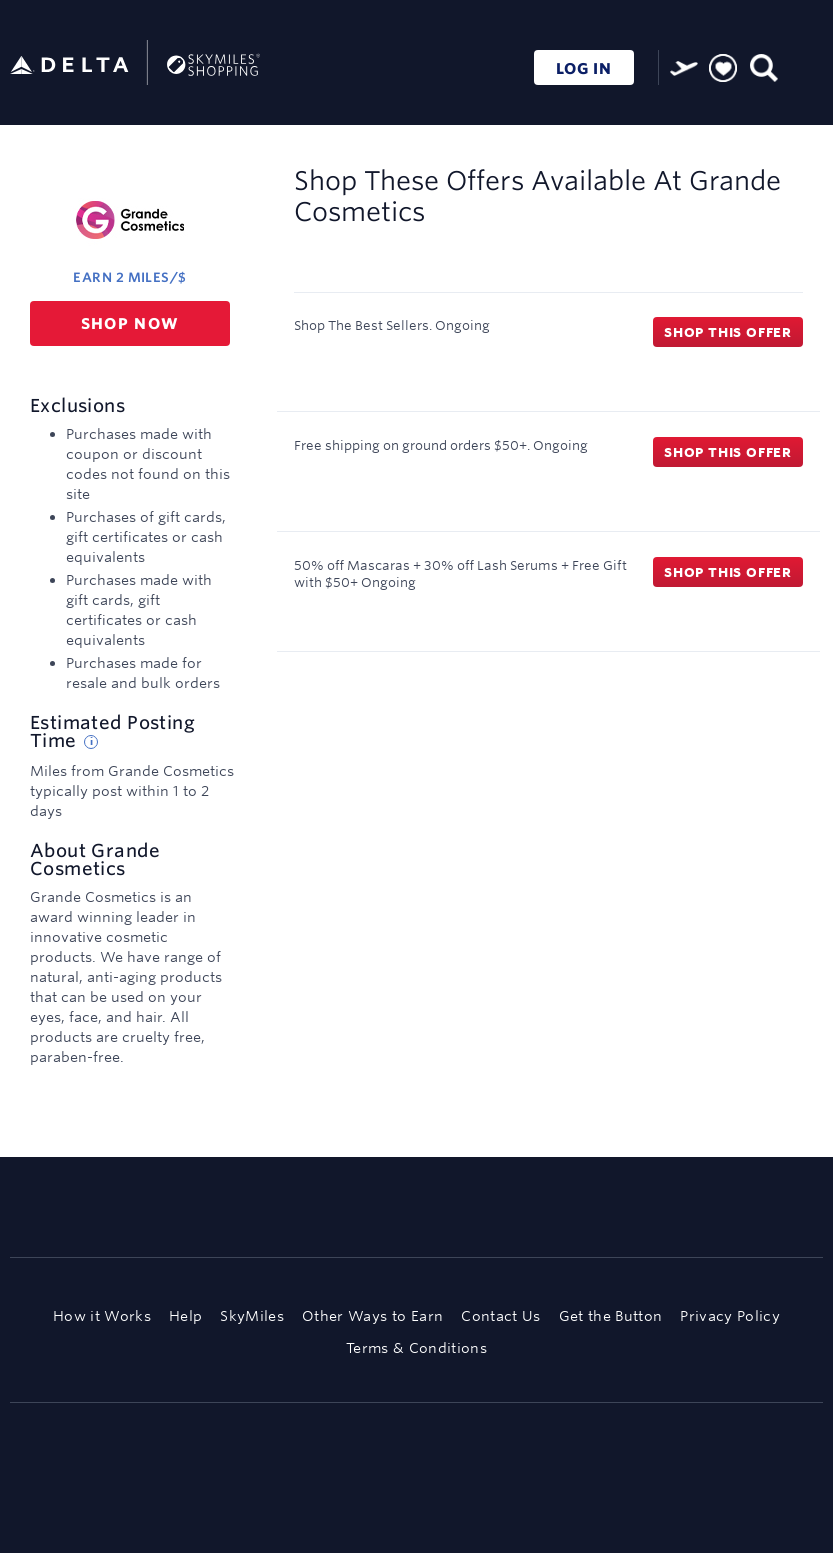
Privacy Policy (730, 1316)
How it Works (102, 1316)
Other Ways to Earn (372, 1316)
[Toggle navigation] (803, 65)
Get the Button (611, 1316)
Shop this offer (728, 332)
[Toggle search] (762, 65)
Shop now (130, 323)
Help (185, 1316)
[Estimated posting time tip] (91, 742)
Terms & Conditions (416, 1348)
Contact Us (500, 1316)
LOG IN (584, 68)
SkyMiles (252, 1316)
